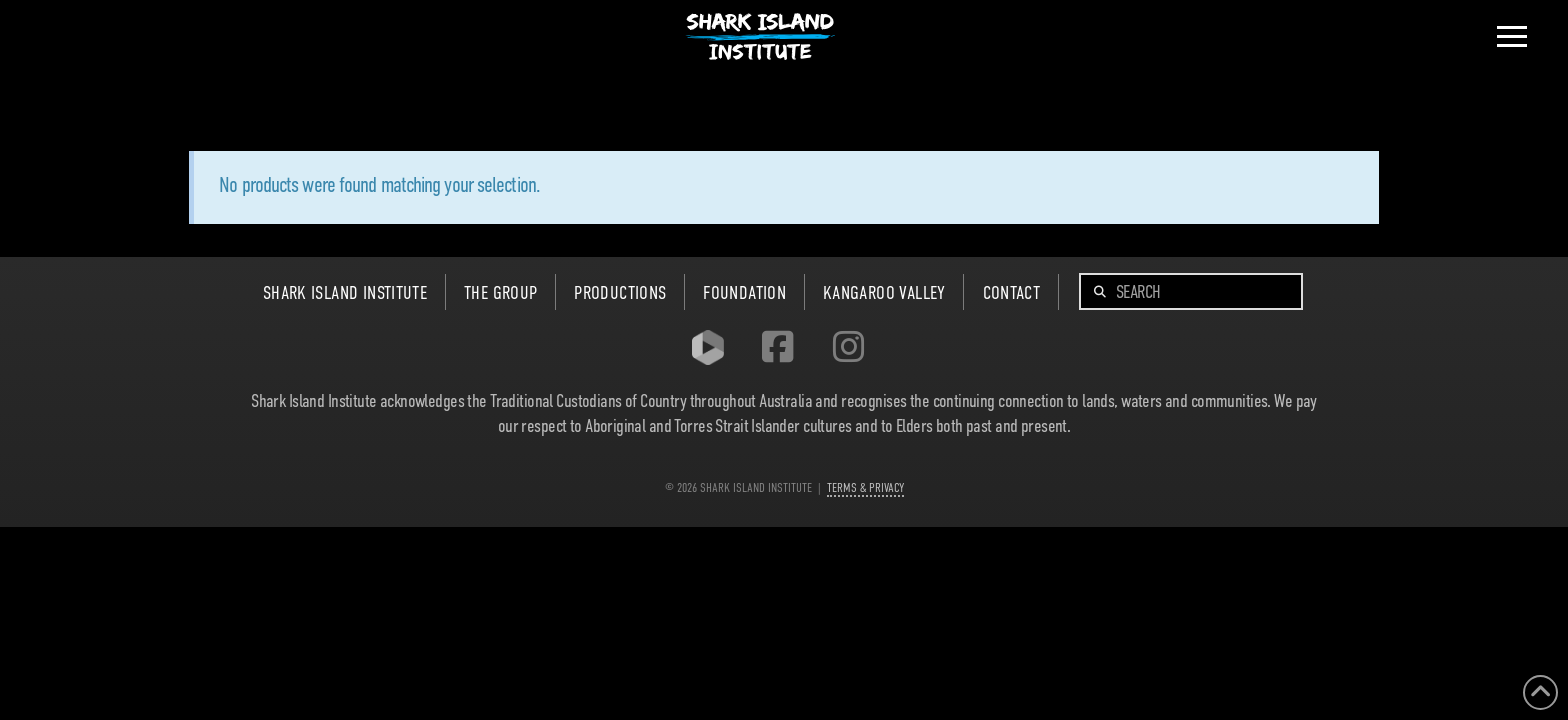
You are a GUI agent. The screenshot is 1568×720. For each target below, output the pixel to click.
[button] (1512, 37)
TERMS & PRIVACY (865, 487)
